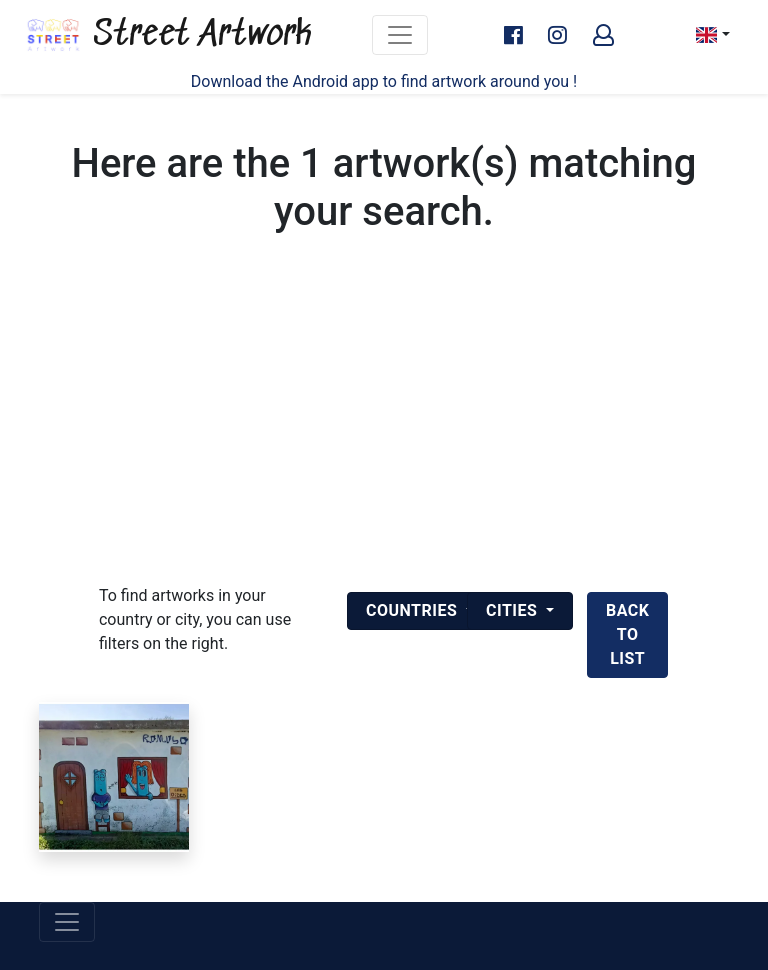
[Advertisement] (384, 434)
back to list (627, 634)
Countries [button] (414, 610)
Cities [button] (514, 610)
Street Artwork (168, 35)
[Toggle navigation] (400, 35)
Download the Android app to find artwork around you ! (384, 81)
